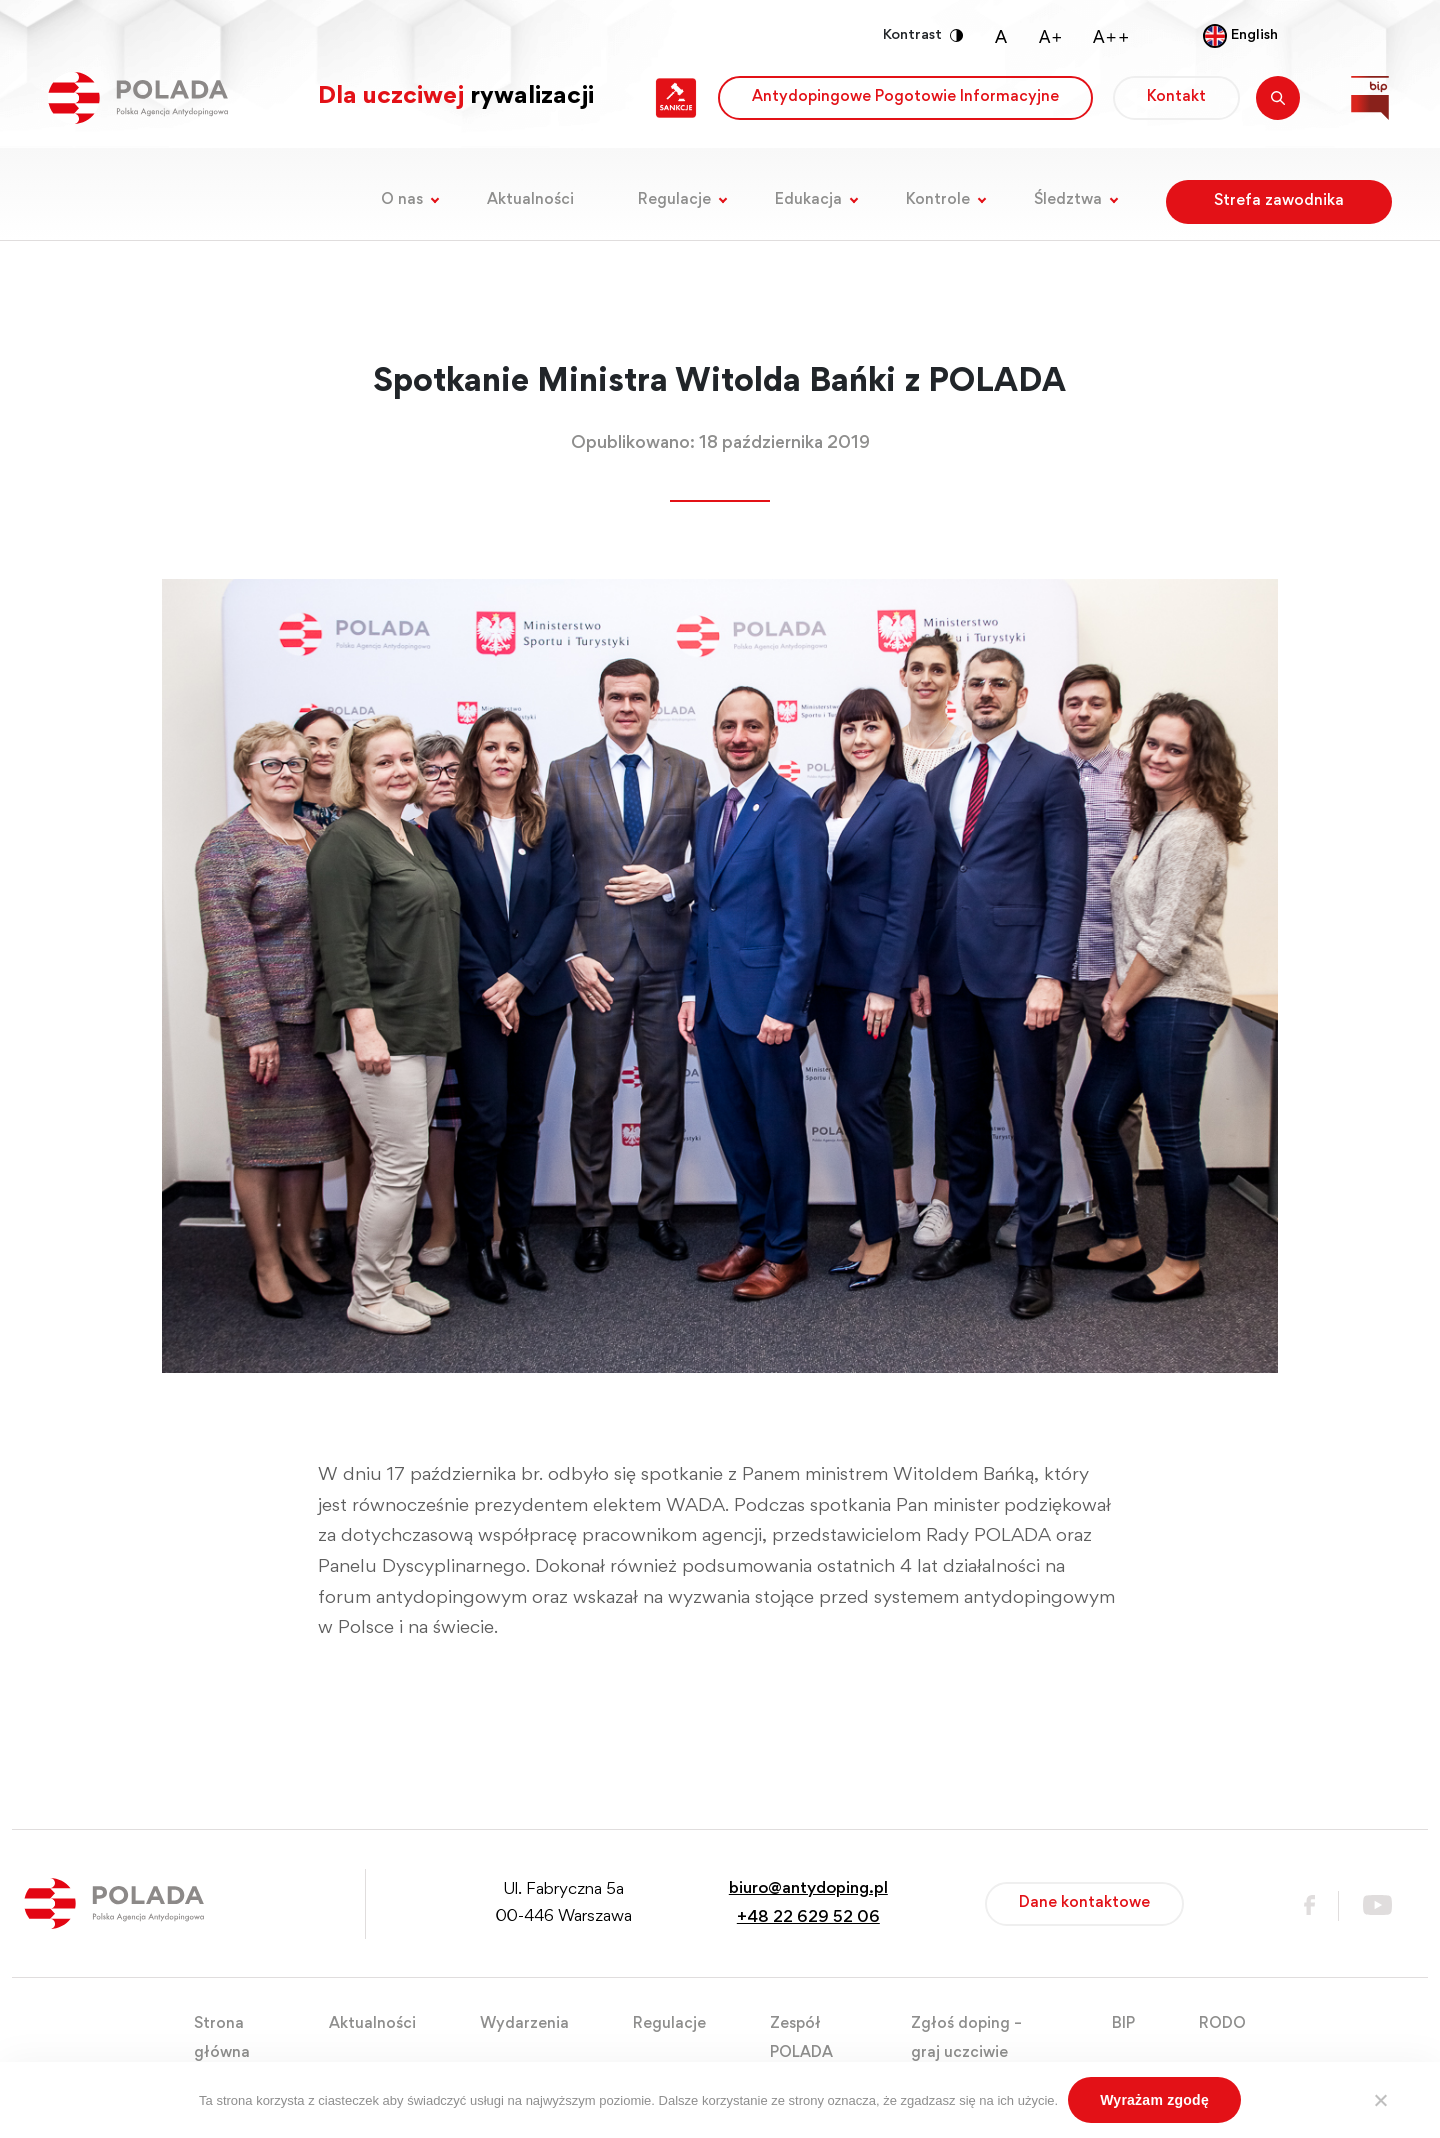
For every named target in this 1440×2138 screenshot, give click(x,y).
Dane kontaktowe (1084, 1903)
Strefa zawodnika (1279, 201)
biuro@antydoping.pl (808, 1889)
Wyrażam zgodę (1154, 2100)
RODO (1222, 2024)
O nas (402, 200)
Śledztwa (1068, 200)
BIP (1123, 2024)
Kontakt (1176, 97)
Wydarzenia (524, 2024)
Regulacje (674, 200)
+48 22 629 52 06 (808, 1918)
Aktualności (530, 200)
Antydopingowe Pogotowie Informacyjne (905, 97)
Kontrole (938, 200)
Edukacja (808, 200)
